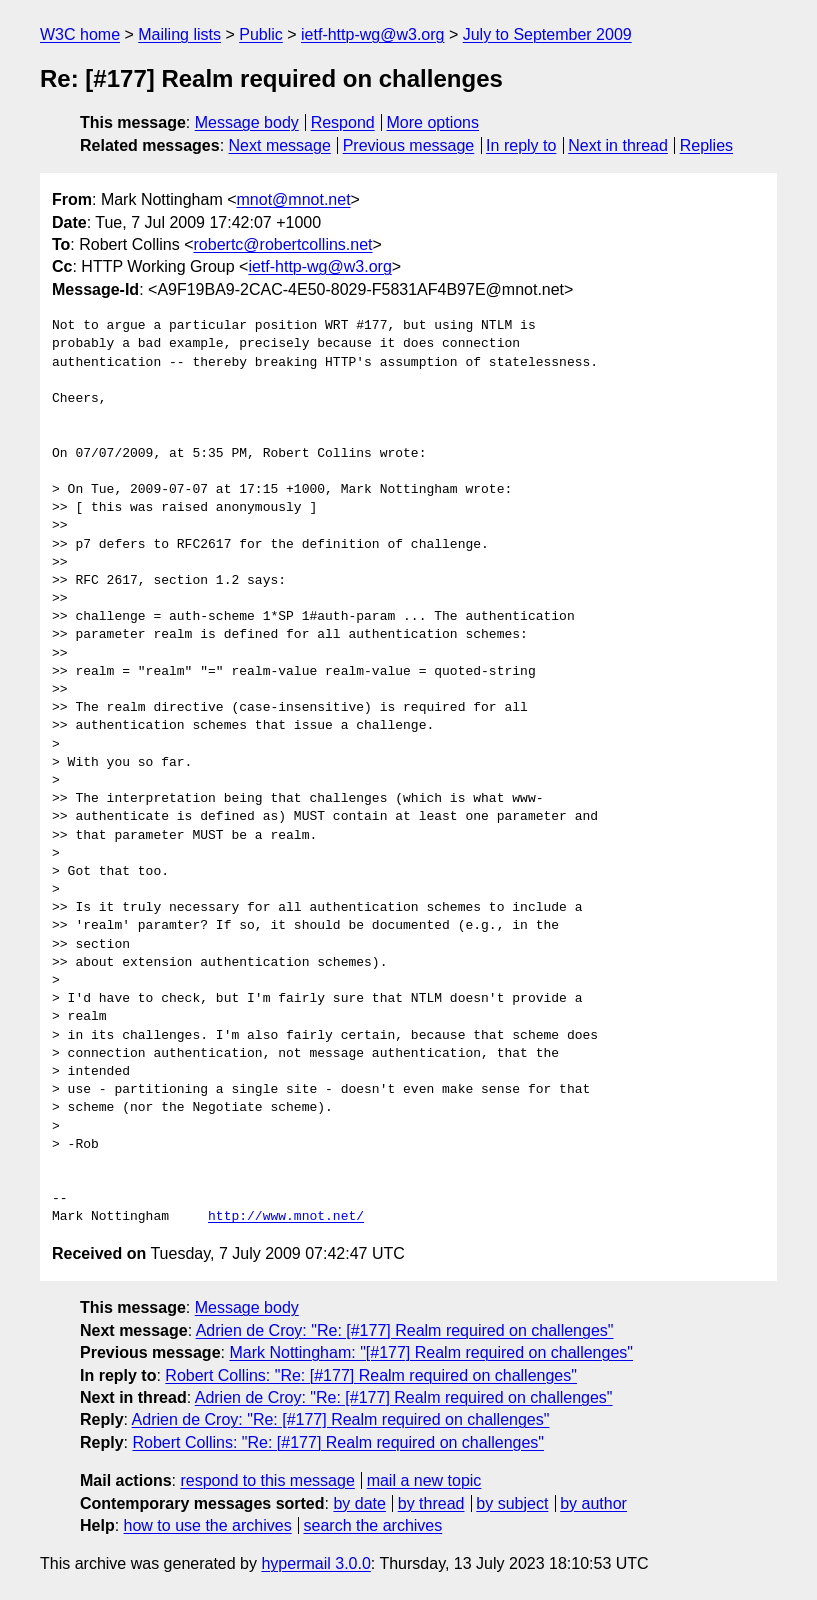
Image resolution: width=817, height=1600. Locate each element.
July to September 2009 (547, 34)
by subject (512, 1503)
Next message (280, 145)
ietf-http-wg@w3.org (372, 34)
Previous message (409, 145)
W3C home (80, 34)
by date (359, 1503)
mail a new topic (424, 1480)
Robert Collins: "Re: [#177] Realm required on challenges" (371, 1375)
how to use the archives (208, 1525)
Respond (343, 122)
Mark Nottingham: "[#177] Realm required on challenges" (431, 1352)
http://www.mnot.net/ (286, 1217)
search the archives (373, 1525)
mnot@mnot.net (294, 199)
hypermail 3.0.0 (315, 1563)
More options (433, 122)
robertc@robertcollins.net (283, 244)
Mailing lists (179, 34)
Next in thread (618, 145)
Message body (247, 122)
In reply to (521, 145)
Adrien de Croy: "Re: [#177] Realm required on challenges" (405, 1330)
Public (261, 34)
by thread (431, 1503)
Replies (706, 145)
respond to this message (267, 1480)
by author (593, 1503)
